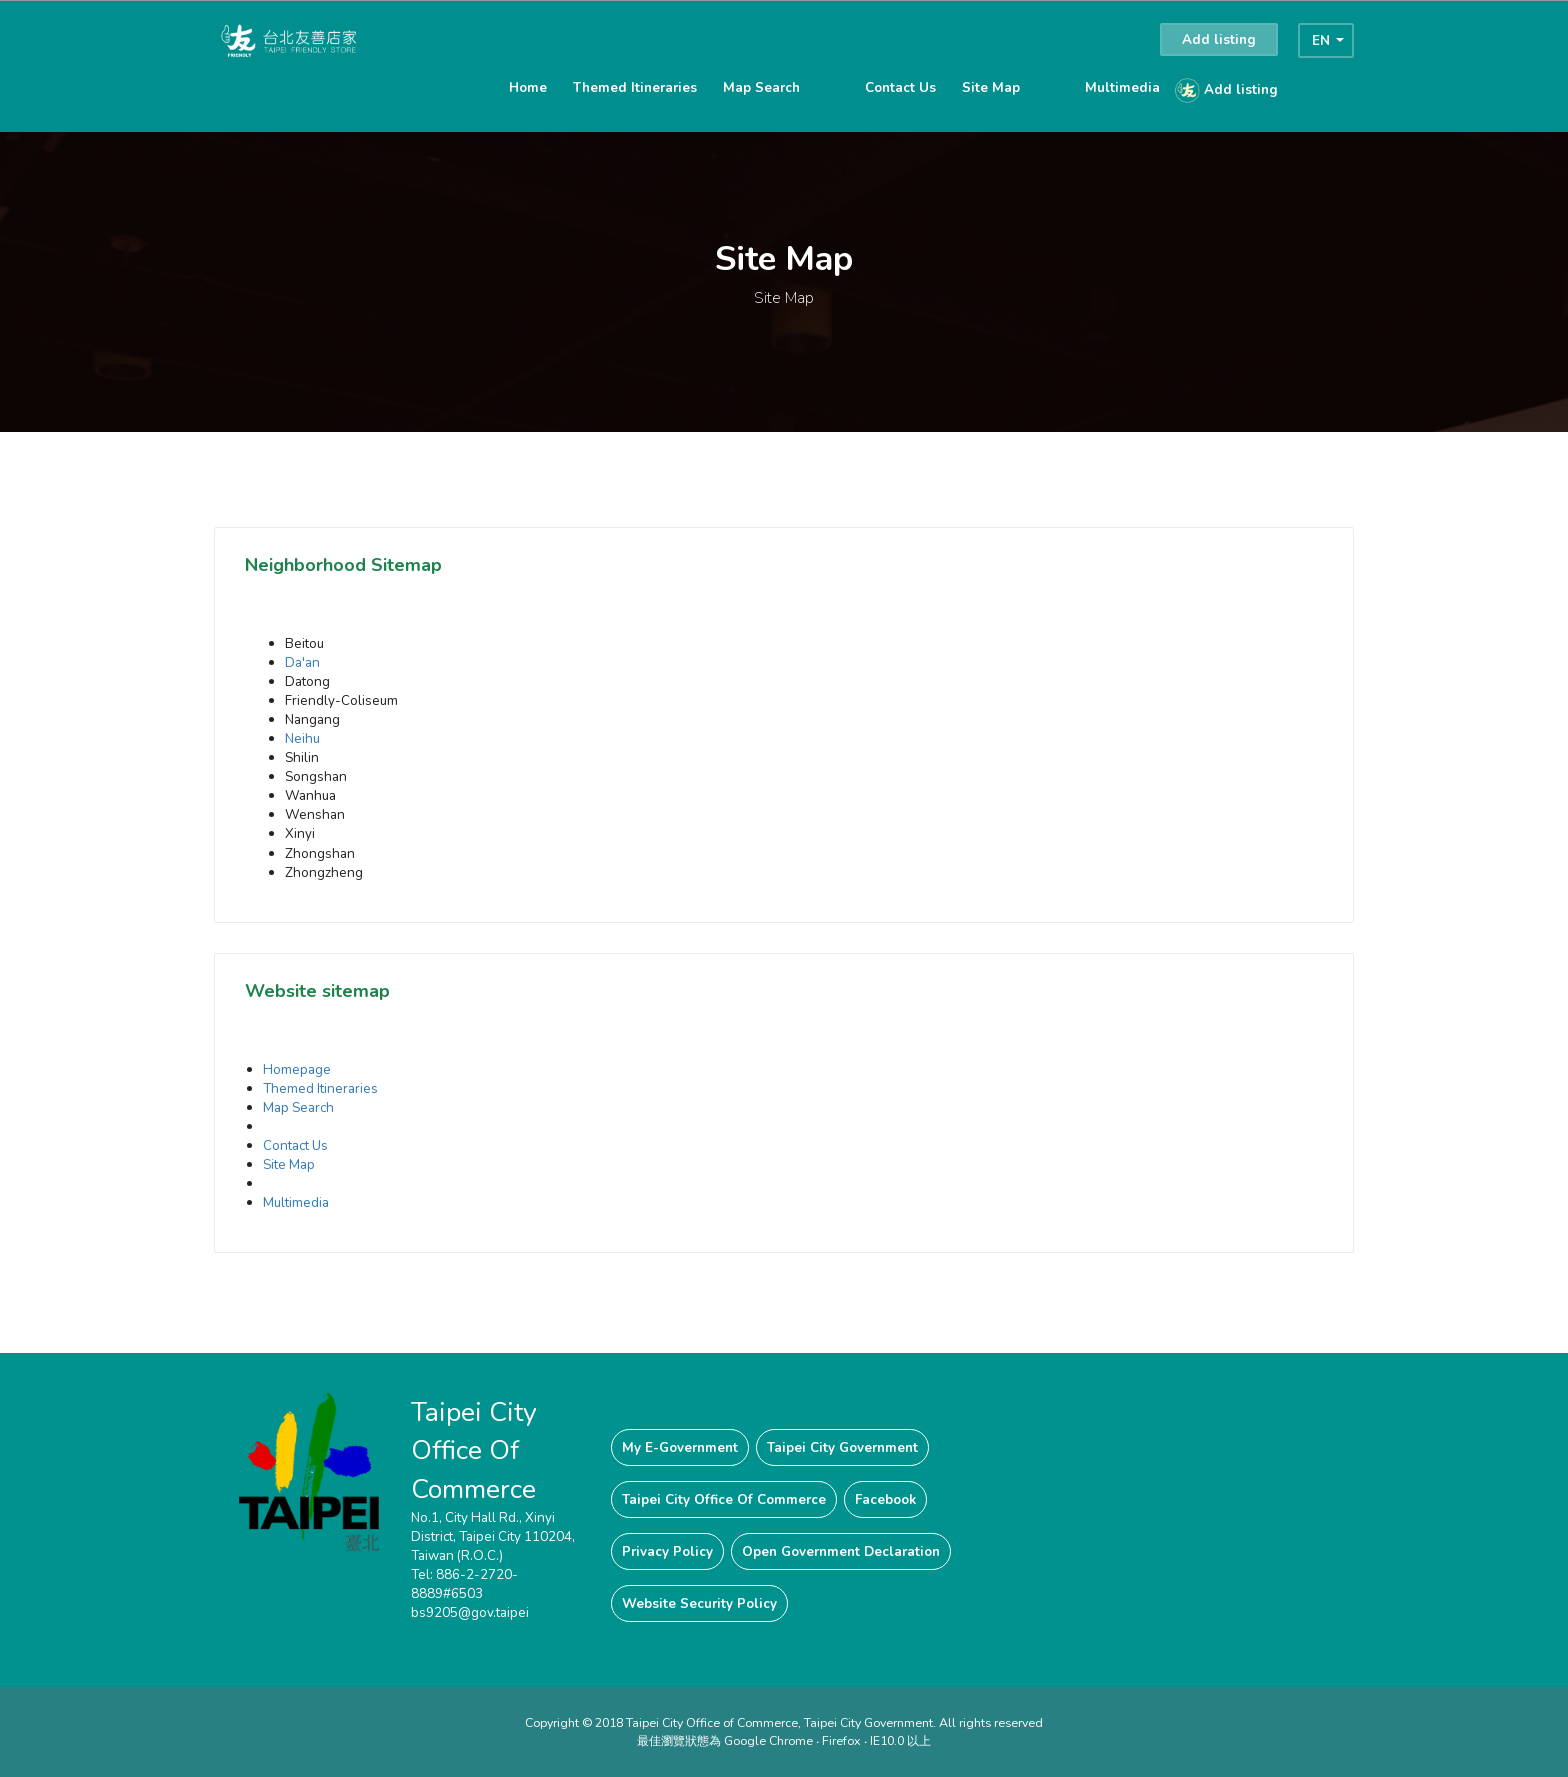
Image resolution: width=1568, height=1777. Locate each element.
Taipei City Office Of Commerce (724, 1499)
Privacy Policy (667, 1551)
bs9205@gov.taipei (470, 1612)
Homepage (297, 1069)
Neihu (302, 738)
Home (528, 87)
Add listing (1219, 39)
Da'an (302, 662)
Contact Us (900, 87)
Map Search (761, 87)
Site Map (991, 87)
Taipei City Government (842, 1447)
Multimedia (1122, 87)
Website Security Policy (699, 1603)
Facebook (885, 1499)
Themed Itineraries (635, 87)
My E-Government (680, 1447)
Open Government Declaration (841, 1551)
